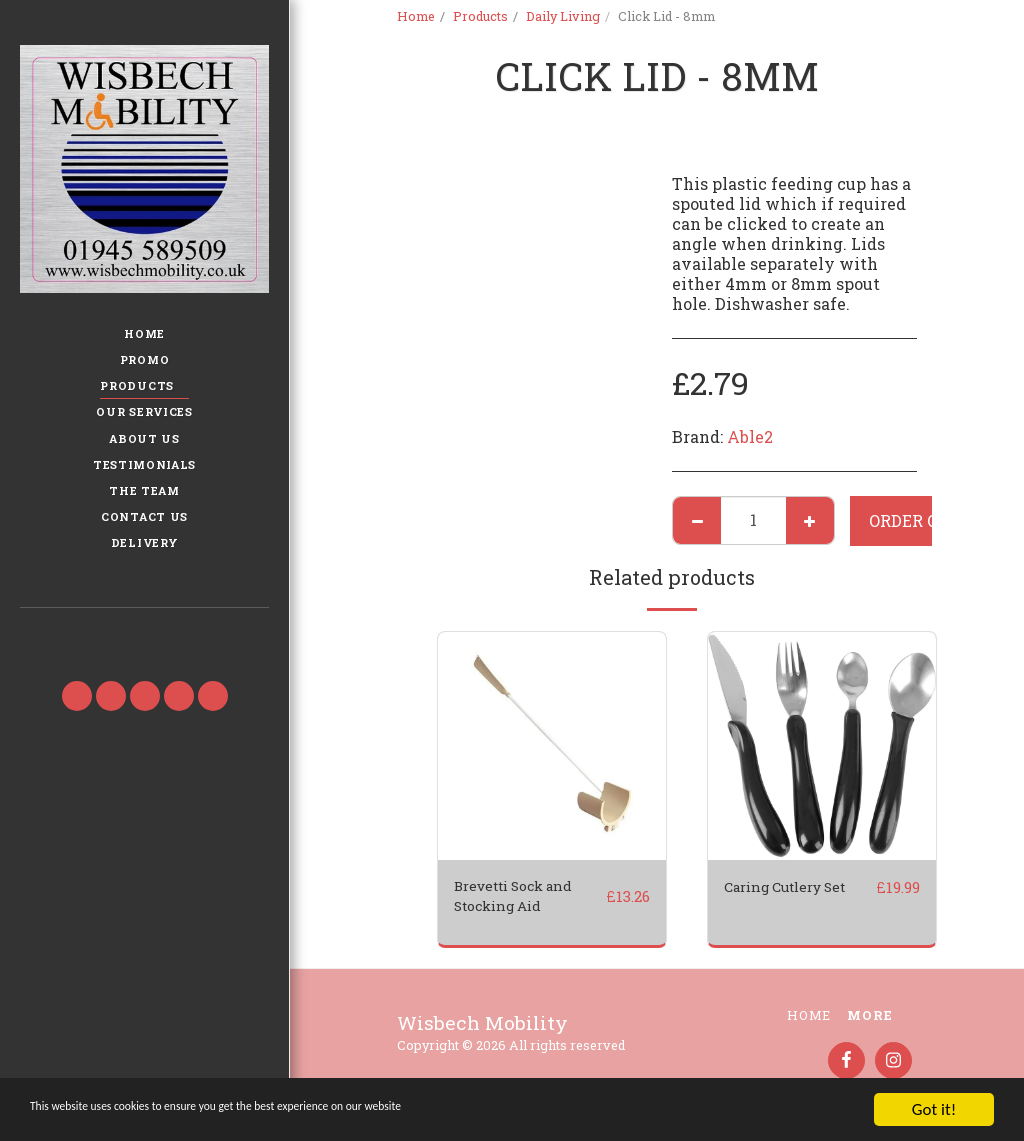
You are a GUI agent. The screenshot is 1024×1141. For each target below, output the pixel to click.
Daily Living (563, 16)
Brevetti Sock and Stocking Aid (526, 899)
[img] (552, 746)
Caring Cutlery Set (782, 899)
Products (480, 16)
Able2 (750, 436)
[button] (144, 636)
